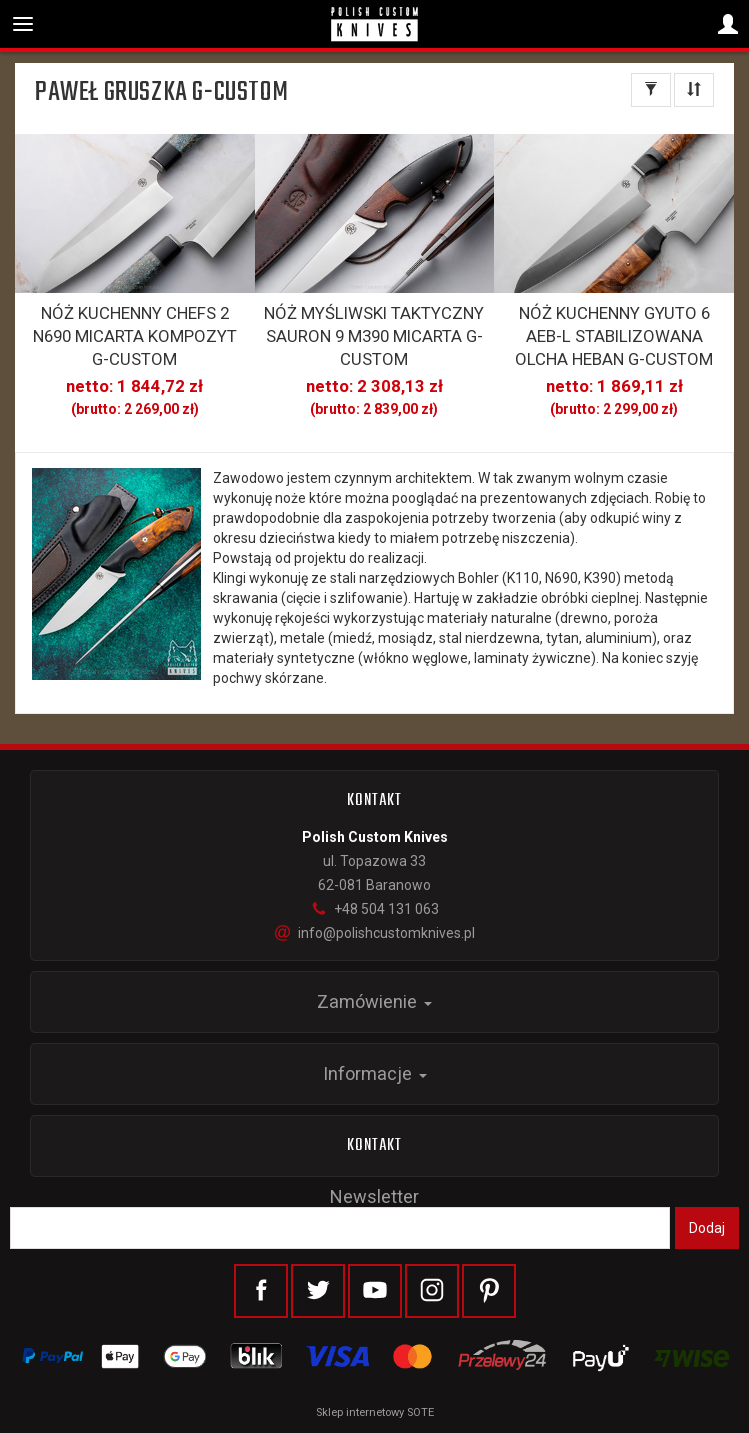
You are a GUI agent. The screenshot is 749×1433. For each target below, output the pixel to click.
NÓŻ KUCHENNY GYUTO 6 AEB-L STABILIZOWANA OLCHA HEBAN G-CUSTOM (614, 335)
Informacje (375, 1073)
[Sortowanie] (694, 90)
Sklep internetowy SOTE (375, 1412)
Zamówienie (374, 1001)
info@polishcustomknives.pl (375, 933)
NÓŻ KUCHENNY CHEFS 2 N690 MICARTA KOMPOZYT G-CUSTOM (135, 335)
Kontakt (375, 1146)
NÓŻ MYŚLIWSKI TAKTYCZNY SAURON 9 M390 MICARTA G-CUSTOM (374, 335)
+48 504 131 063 (375, 909)
